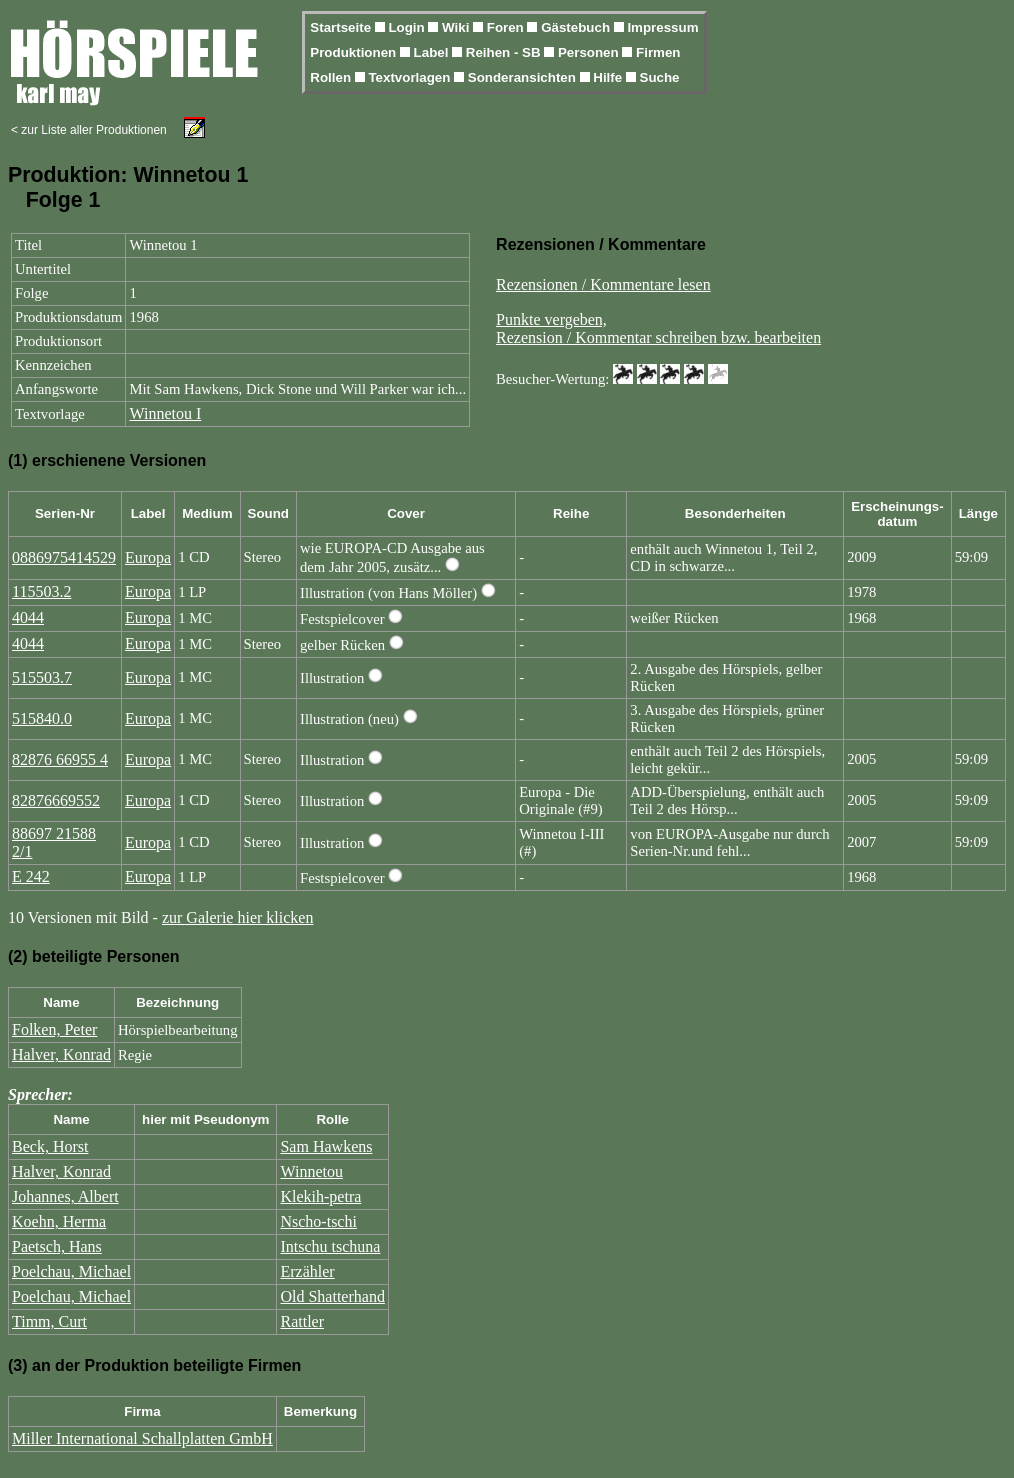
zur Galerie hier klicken (237, 917)
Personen (590, 52)
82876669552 (56, 800)
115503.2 (41, 591)
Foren (507, 27)
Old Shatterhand (332, 1296)
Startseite (342, 27)
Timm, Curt (49, 1321)
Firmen (658, 52)
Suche (660, 77)
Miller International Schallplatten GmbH (142, 1438)
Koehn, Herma (59, 1221)
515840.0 (42, 718)
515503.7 (42, 677)
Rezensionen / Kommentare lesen (603, 284)
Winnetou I (165, 413)
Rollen (332, 77)
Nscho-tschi (318, 1221)
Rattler (302, 1321)
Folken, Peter (54, 1029)
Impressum (662, 27)
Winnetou (311, 1171)
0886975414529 (64, 557)
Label (433, 52)
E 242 (31, 876)
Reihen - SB (505, 52)
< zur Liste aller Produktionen (89, 130)
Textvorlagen (411, 77)
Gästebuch (577, 27)
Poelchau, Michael (71, 1271)
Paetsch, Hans (57, 1246)
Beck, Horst (50, 1146)
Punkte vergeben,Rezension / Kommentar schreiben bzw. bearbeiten (658, 328)
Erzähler (307, 1271)
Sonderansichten (524, 77)
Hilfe (609, 77)
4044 (28, 617)
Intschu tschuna (330, 1246)
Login (408, 27)
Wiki (457, 27)
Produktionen (355, 52)
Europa (148, 557)
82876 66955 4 (60, 759)
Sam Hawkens (326, 1146)
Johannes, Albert (65, 1196)
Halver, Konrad (61, 1054)
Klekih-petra (320, 1196)
